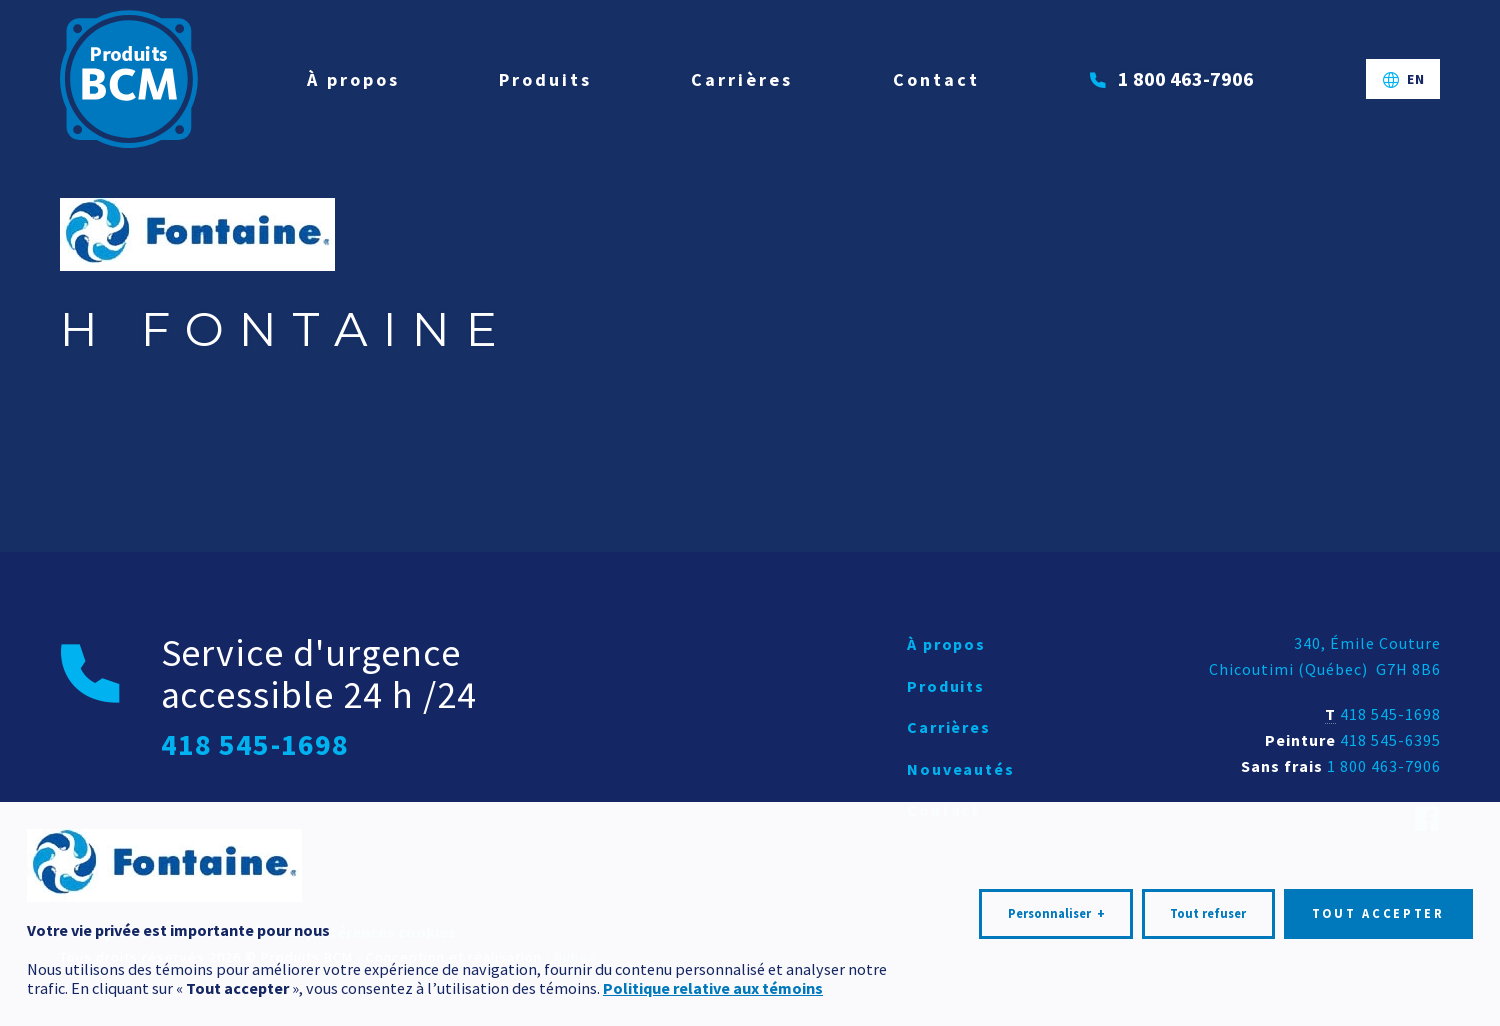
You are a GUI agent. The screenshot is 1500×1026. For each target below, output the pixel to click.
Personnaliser (1056, 905)
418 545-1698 (1390, 714)
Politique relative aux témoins (713, 979)
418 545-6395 (1390, 740)
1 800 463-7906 (1384, 766)
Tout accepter (1378, 904)
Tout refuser (1208, 904)
